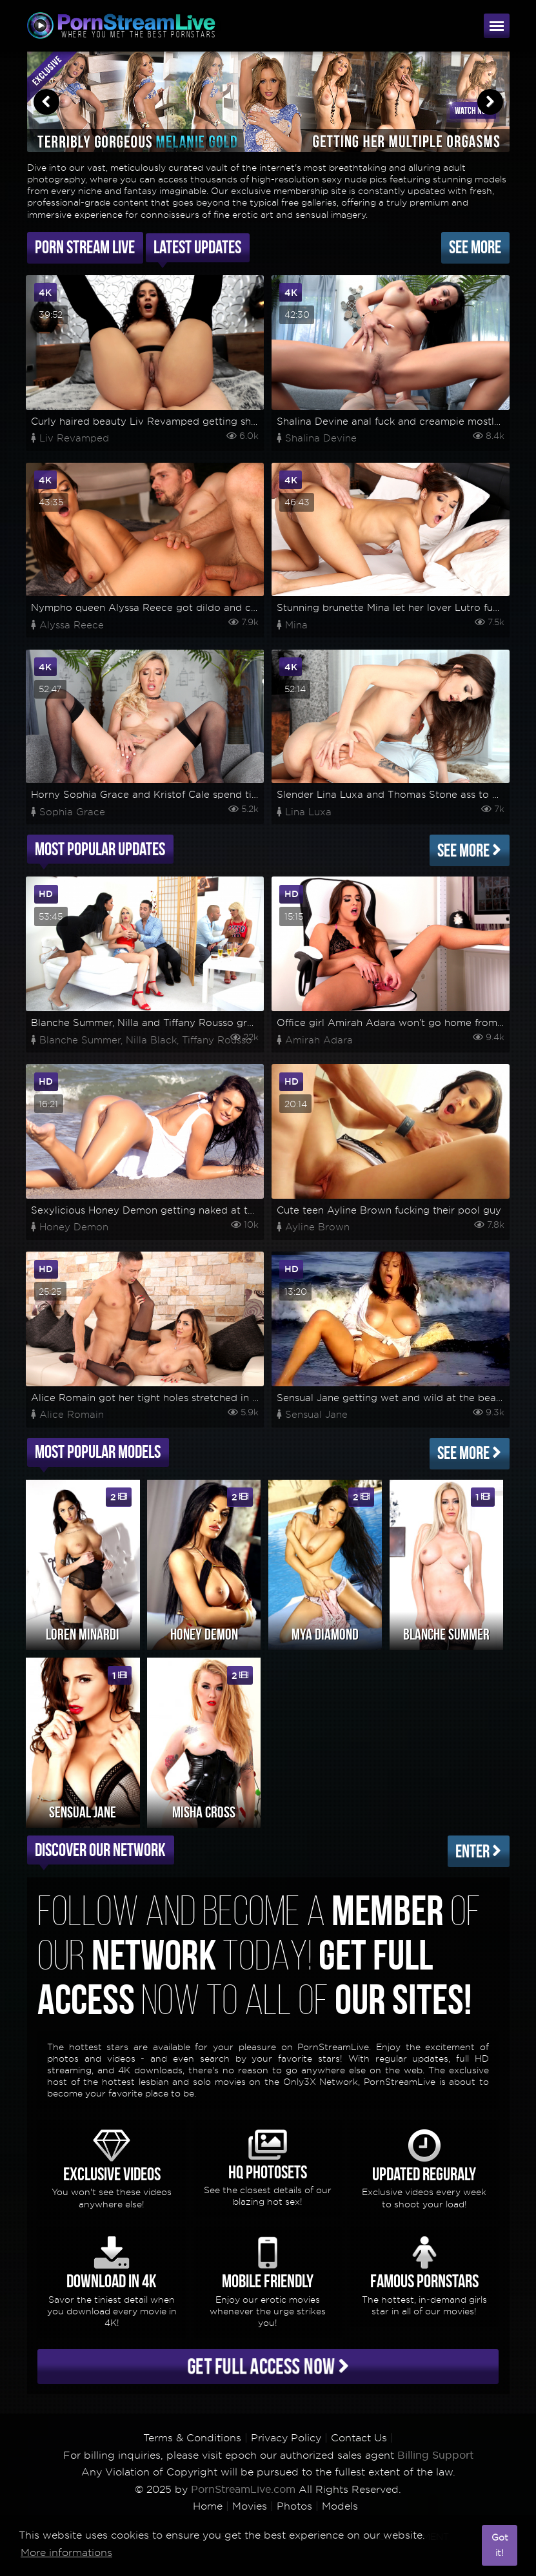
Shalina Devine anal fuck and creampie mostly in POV (406, 421)
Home (208, 2506)
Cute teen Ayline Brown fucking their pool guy (389, 1210)
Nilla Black (151, 1040)
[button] (468, 2546)
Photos (294, 2506)
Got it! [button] (499, 2545)
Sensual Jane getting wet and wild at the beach (392, 1398)
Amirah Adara (319, 1040)
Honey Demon (73, 1227)
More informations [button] (66, 2552)
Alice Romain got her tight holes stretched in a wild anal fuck (179, 1398)
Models (340, 2506)
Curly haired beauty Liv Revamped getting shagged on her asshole (193, 421)
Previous (46, 102)
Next (490, 102)
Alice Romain (71, 1414)
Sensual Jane (316, 1414)
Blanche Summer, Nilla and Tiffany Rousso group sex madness (180, 1023)
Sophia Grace (72, 812)
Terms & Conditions (192, 2437)
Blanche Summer (80, 1040)
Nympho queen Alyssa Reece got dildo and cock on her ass (176, 608)
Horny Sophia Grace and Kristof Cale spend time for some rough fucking (206, 794)
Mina (296, 625)
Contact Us (359, 2437)
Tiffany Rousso (217, 1040)
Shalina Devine (321, 438)
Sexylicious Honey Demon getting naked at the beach (161, 1210)
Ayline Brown (317, 1227)
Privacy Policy (286, 2437)
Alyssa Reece (71, 625)
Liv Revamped (74, 438)
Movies (249, 2506)
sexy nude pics (354, 179)
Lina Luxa (308, 812)
